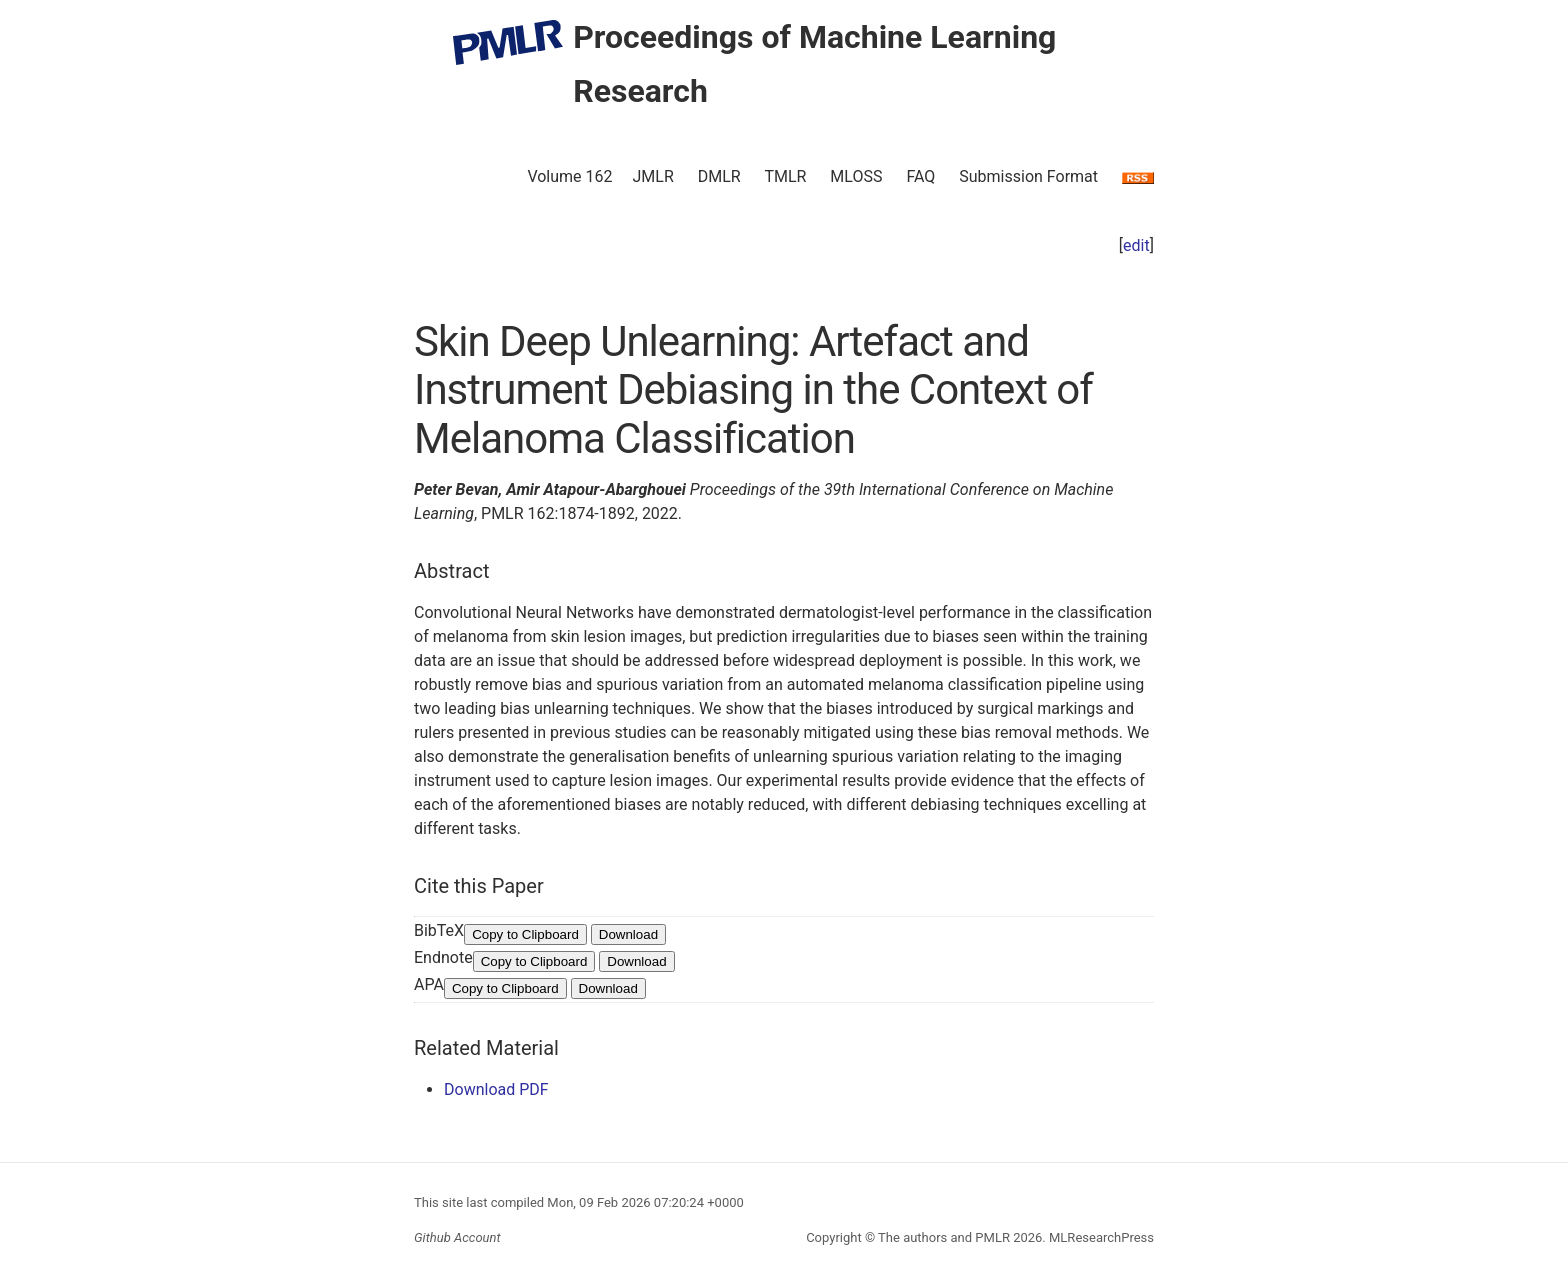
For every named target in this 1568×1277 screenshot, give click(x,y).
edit (1136, 245)
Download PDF (496, 1089)
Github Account (457, 1237)
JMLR (653, 176)
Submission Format (1028, 176)
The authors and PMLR (944, 1237)
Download (628, 934)
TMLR (785, 176)
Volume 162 (569, 176)
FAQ (920, 176)
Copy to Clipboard (525, 934)
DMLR (719, 176)
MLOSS (856, 176)
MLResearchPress (1100, 1237)
